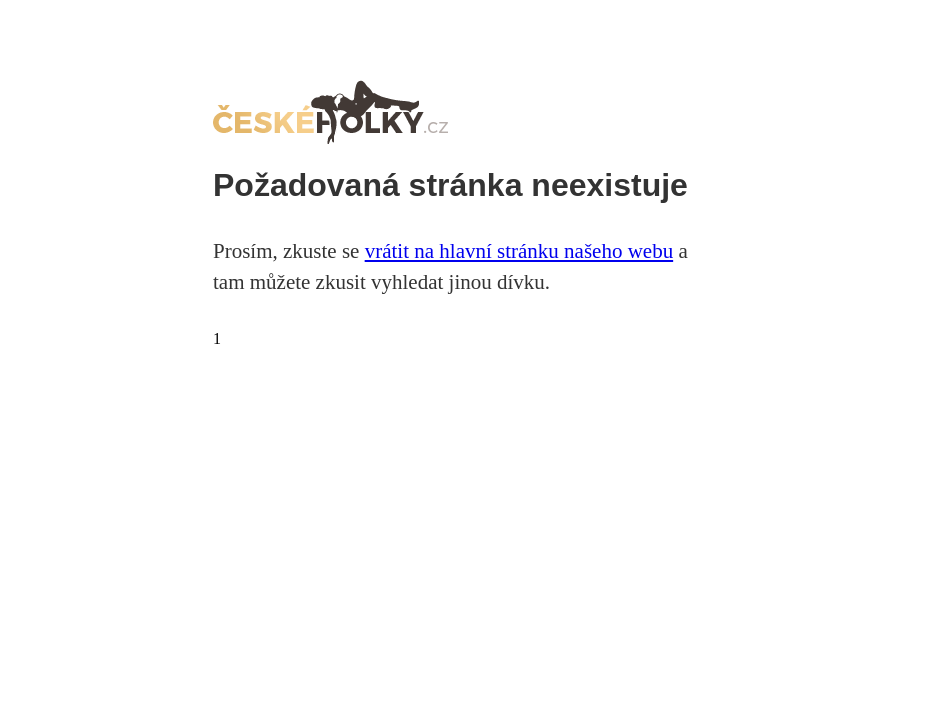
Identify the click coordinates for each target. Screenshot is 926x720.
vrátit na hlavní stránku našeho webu (519, 251)
